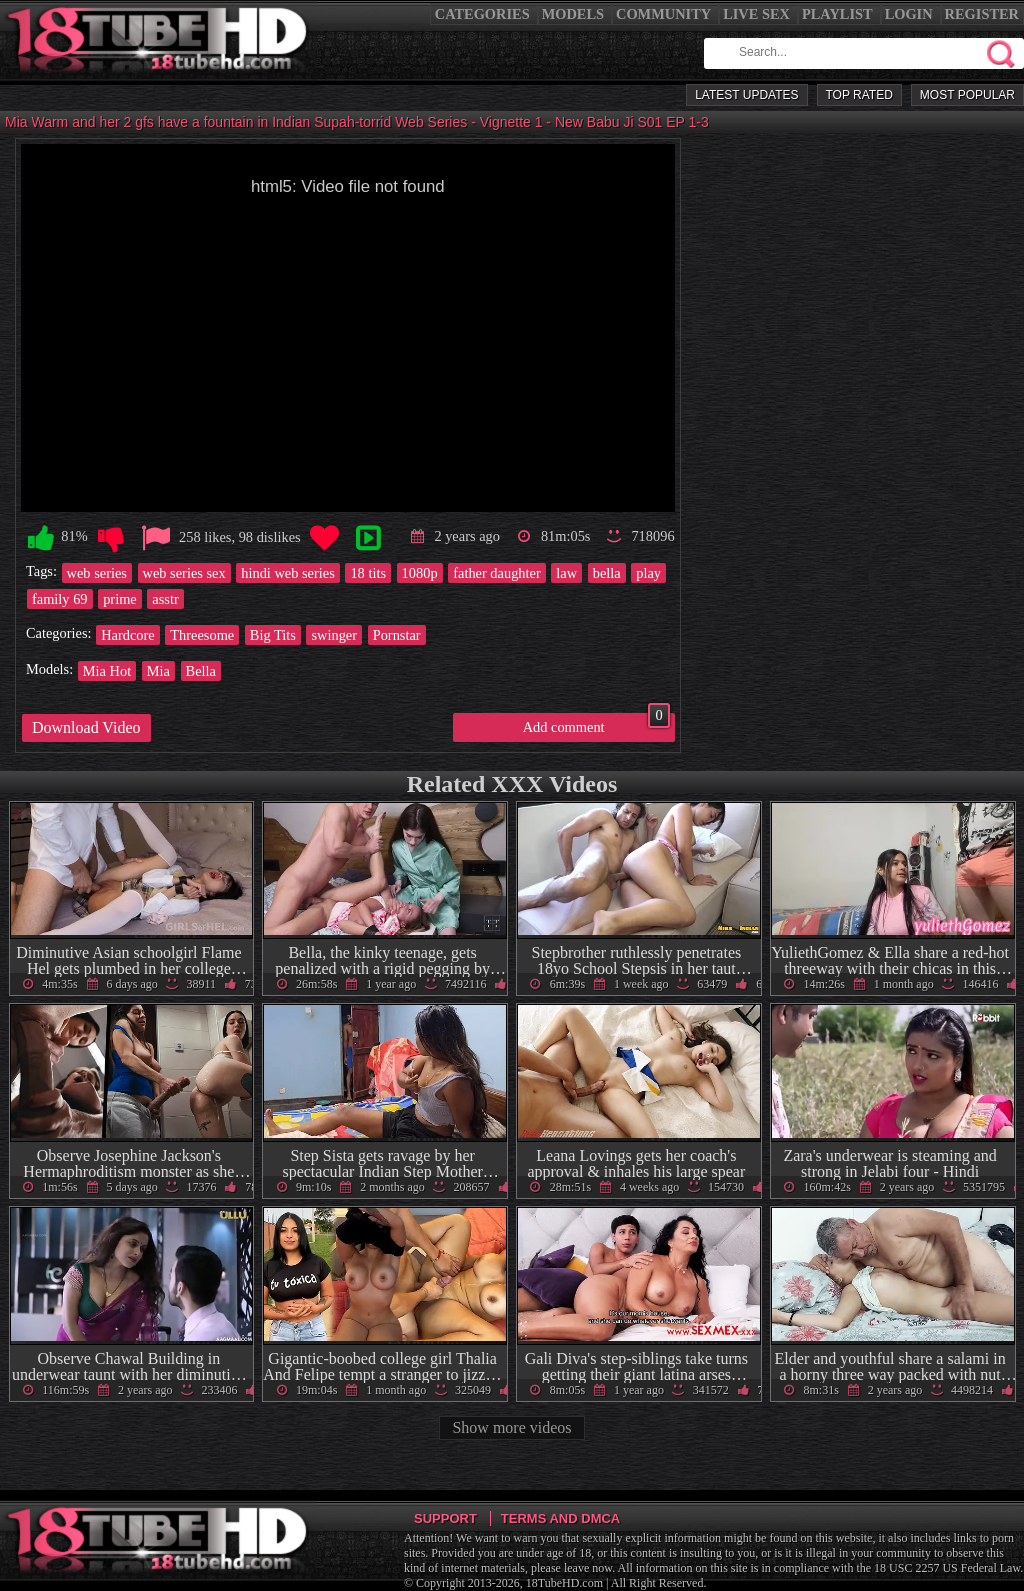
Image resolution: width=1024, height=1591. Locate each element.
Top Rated (859, 95)
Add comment (596, 724)
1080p (420, 573)
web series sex (184, 573)
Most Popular (967, 95)
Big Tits (273, 635)
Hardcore (128, 635)
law (566, 573)
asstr (165, 599)
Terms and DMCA (560, 1518)
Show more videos (511, 1427)
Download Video (86, 727)
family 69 (60, 599)
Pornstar (397, 635)
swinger (334, 635)
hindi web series (288, 573)
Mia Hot (107, 671)
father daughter (497, 573)
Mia (158, 671)
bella (607, 573)
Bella (201, 671)
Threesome (202, 635)
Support (445, 1518)
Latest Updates (746, 95)
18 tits (368, 573)
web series (97, 573)
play (648, 573)
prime (120, 599)
